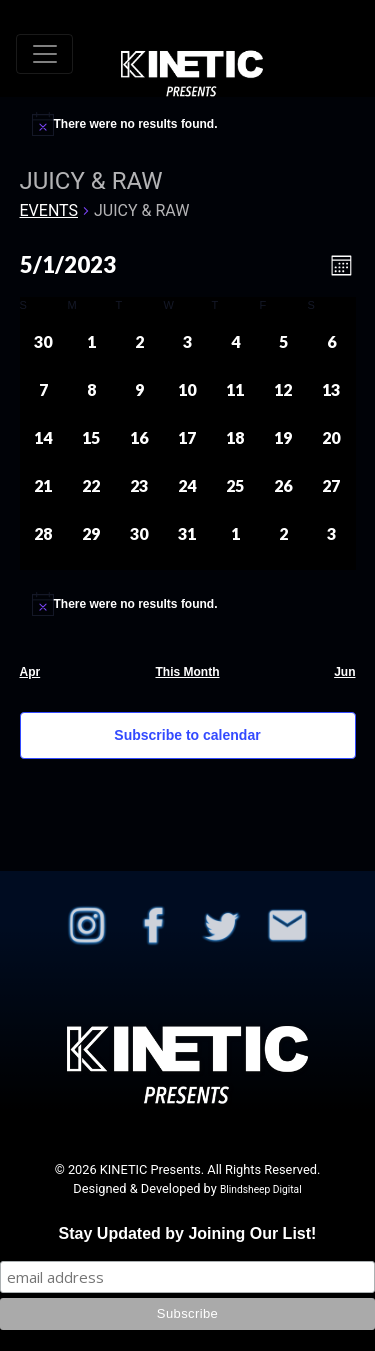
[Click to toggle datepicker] (68, 264)
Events (49, 210)
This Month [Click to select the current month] (188, 672)
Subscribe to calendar (187, 735)
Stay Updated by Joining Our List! (188, 1233)
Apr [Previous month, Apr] (30, 672)
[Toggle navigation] (44, 54)
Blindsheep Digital (261, 1189)
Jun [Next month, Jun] (344, 672)
